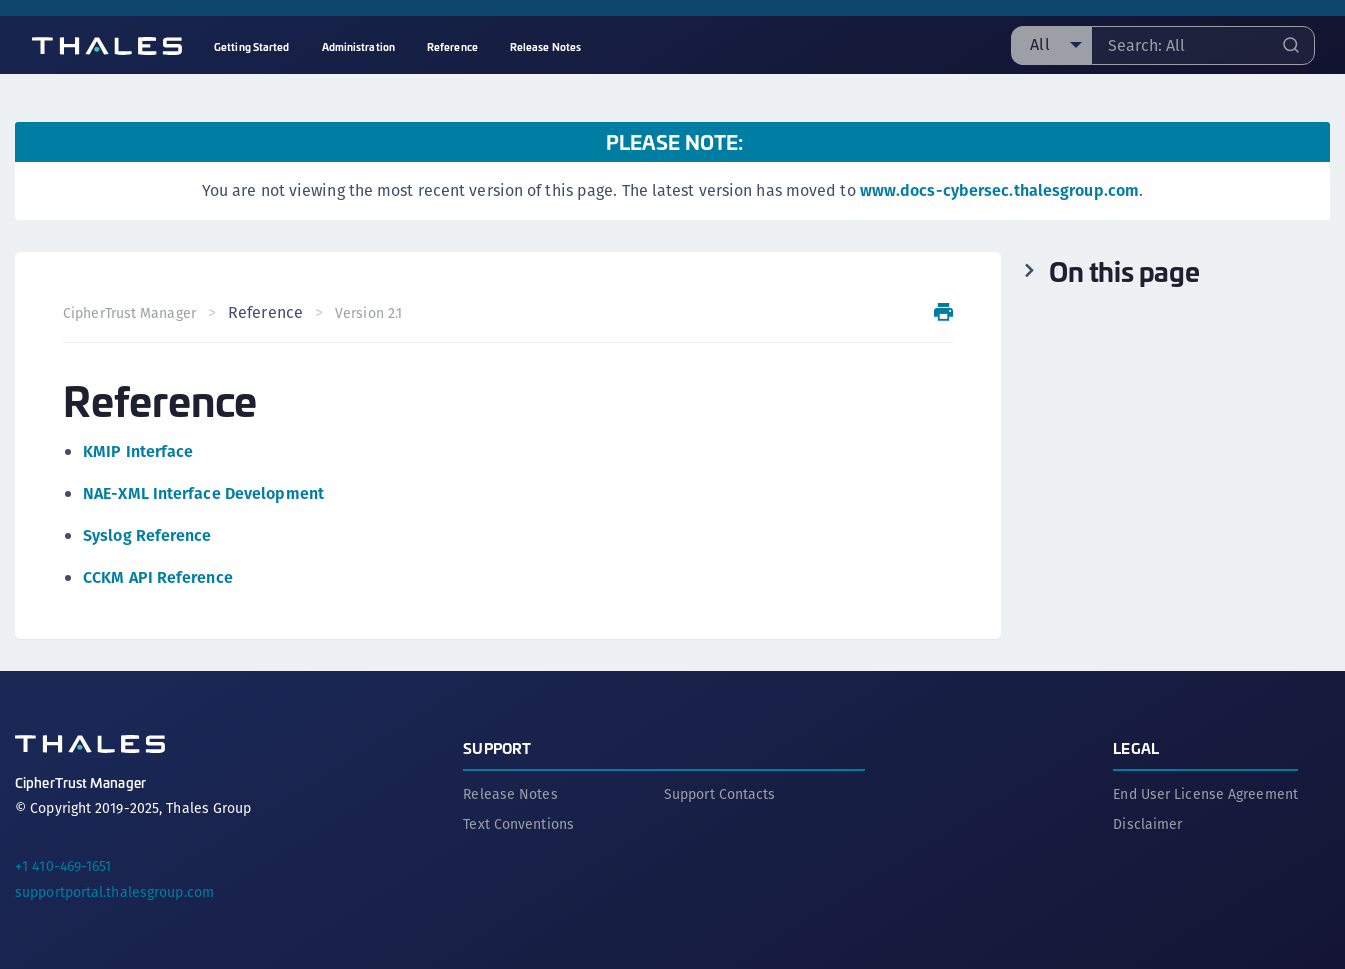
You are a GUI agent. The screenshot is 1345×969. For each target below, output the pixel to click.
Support (497, 747)
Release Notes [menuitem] (545, 46)
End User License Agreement (1205, 794)
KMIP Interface (138, 451)
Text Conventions (518, 824)
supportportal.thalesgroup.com (114, 892)
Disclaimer (1147, 824)
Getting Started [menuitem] (252, 46)
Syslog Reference (147, 535)
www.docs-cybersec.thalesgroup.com (999, 190)
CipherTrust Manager (129, 313)
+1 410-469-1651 (63, 866)
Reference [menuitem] (452, 46)
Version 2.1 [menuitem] (368, 313)
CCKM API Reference (158, 577)
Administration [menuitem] (358, 46)
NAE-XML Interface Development (203, 493)
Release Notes (510, 794)
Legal (1136, 747)
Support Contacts (720, 794)
